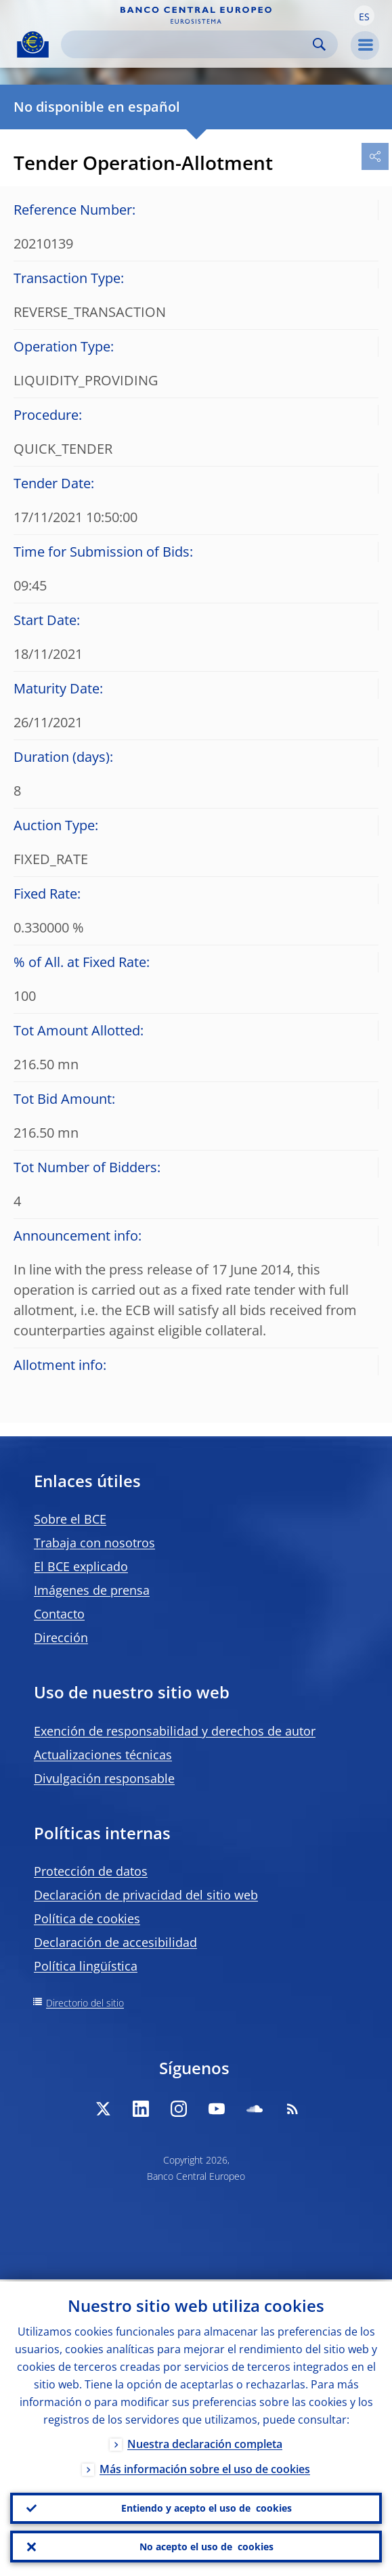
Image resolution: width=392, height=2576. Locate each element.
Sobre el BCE (70, 1519)
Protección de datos (91, 1871)
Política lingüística (85, 1966)
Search (319, 44)
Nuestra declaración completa (204, 2441)
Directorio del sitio (85, 2002)
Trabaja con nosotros (94, 1542)
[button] (364, 15)
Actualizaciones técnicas (103, 1754)
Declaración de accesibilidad (115, 1942)
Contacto (59, 1614)
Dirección (61, 1637)
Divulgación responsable (104, 1778)
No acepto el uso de (206, 2546)
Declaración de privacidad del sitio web (146, 1895)
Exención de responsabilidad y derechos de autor (174, 1731)
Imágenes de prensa (92, 1590)
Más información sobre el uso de (205, 2467)
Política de (87, 1918)
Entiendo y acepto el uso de (206, 2507)
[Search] (188, 44)
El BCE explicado (81, 1566)
